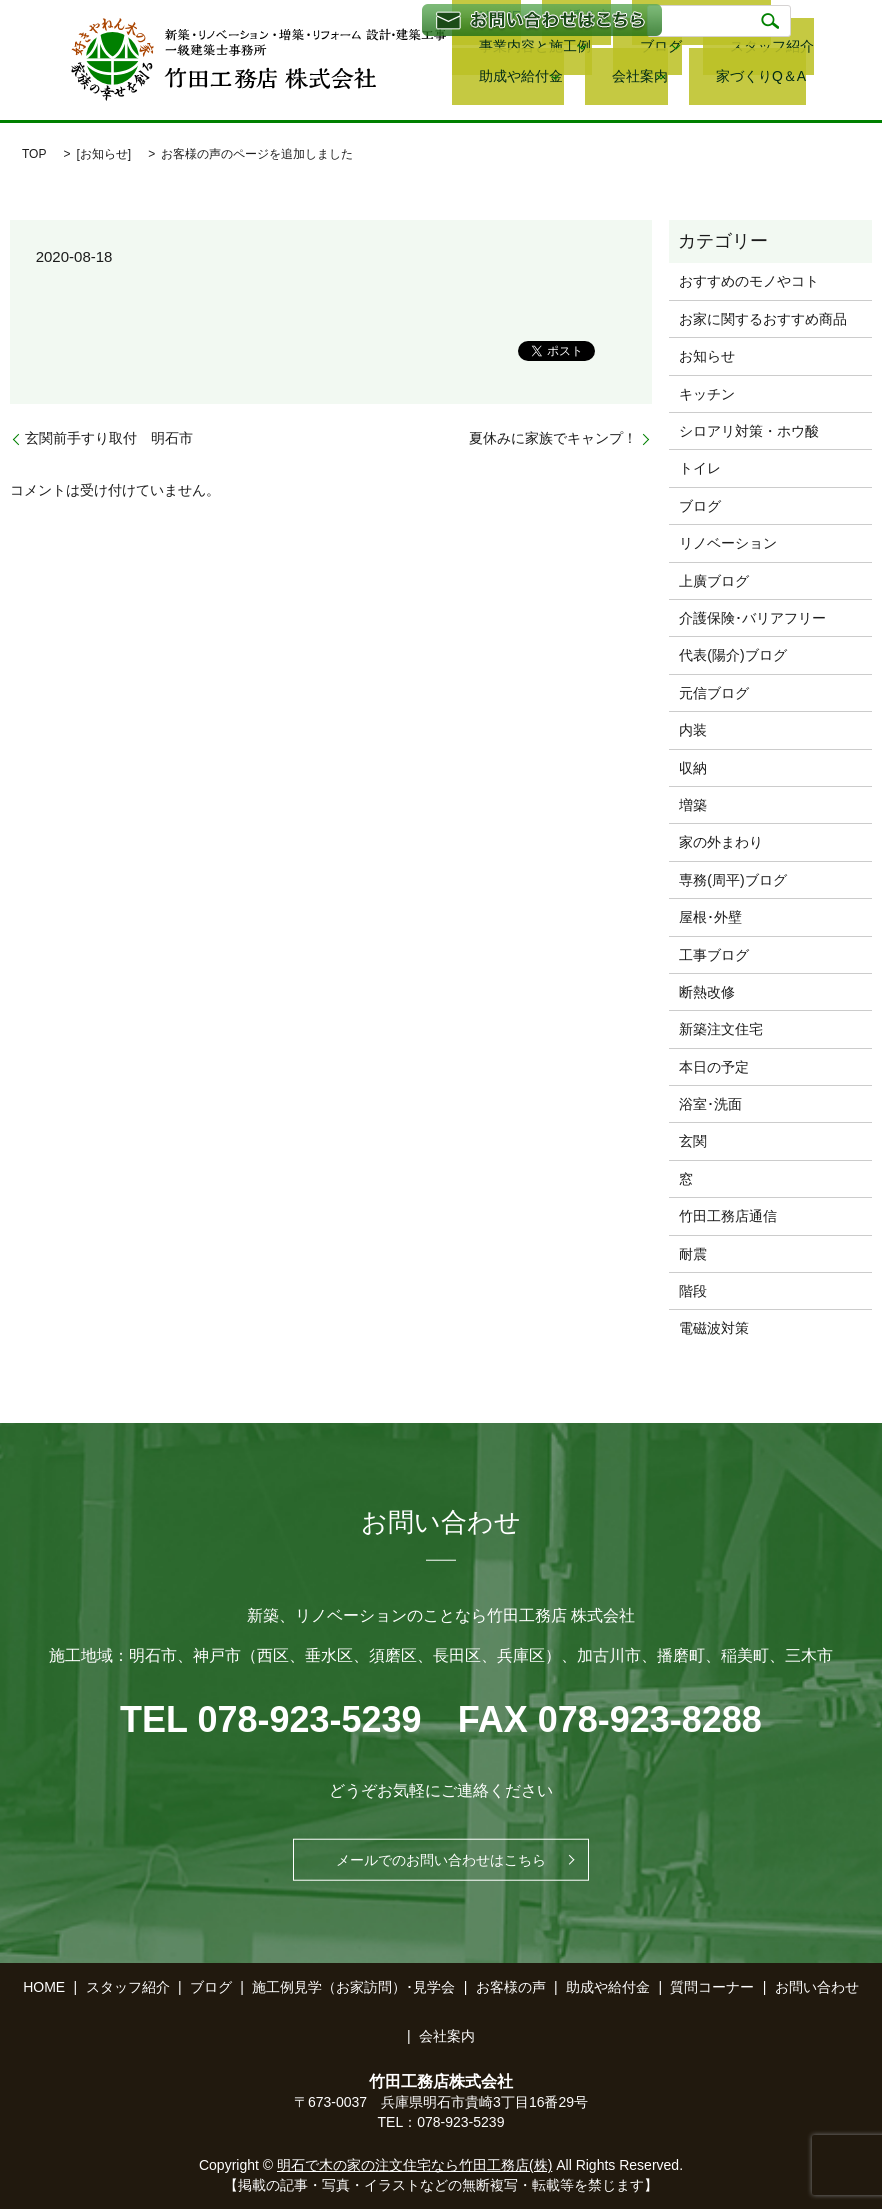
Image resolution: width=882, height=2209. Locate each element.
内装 (693, 730)
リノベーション (728, 543)
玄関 (693, 1141)
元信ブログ (714, 693)
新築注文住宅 (721, 1029)
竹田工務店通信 (728, 1216)
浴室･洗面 (710, 1104)
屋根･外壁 (710, 917)
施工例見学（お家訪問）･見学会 (353, 1987)
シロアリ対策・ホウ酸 (749, 431)
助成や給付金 (667, 50)
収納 (693, 768)
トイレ (700, 468)
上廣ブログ (714, 581)
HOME (44, 1987)
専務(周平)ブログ (732, 880)
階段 (693, 1291)
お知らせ (104, 154)
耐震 (693, 1254)
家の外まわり (721, 842)
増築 (693, 805)
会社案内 (770, 50)
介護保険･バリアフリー (752, 618)
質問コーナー (712, 1987)
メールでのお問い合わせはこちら (441, 1860)
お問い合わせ (817, 1987)
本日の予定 (714, 1067)
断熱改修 (707, 992)
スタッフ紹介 (568, 50)
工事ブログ (714, 955)
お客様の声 (511, 1987)
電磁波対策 (714, 1328)
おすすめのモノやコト (749, 281)
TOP (34, 154)
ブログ (471, 50)
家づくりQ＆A (494, 78)
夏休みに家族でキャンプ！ (553, 438)
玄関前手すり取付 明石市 (109, 438)
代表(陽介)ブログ (732, 655)
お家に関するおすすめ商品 (763, 319)
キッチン (707, 394)
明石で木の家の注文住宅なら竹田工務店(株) (414, 2165)
